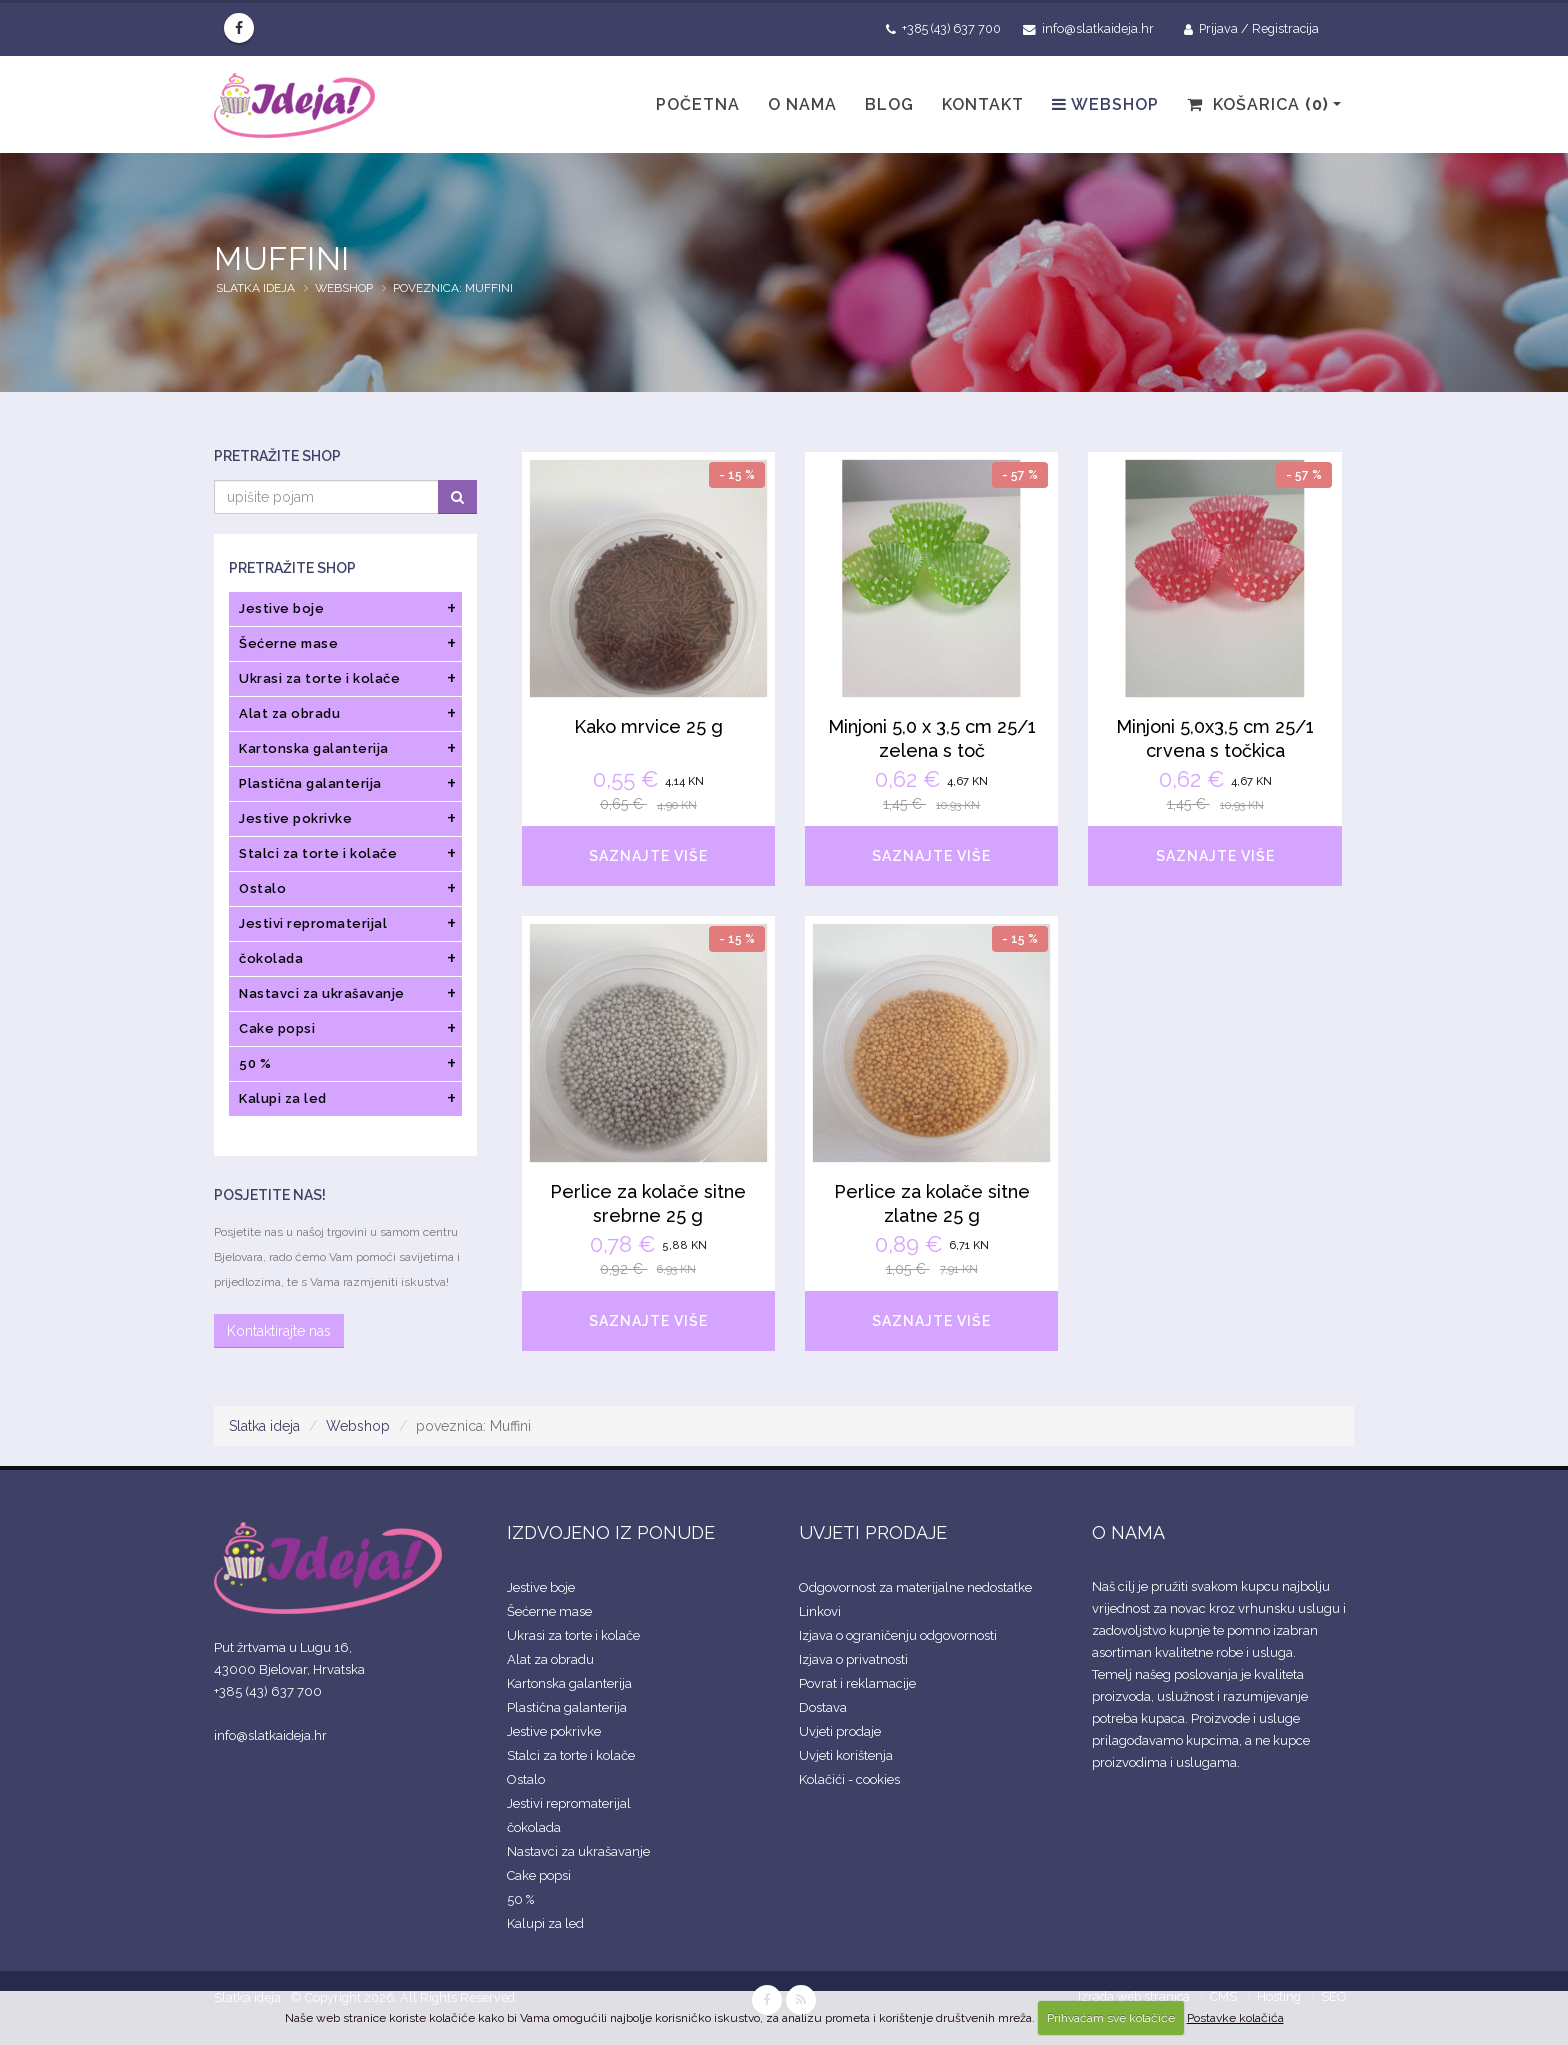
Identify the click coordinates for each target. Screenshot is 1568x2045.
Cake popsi (539, 1875)
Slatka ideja (255, 288)
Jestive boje (541, 1587)
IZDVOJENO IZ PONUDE (611, 1532)
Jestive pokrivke (554, 1731)
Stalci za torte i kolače (571, 1755)
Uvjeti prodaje (840, 1731)
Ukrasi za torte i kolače (573, 1635)
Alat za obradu (550, 1659)
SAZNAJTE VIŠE (648, 856)
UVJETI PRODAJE (873, 1532)
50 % (520, 1899)
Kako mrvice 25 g (648, 726)
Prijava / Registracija (1251, 29)
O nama (802, 104)
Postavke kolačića (1235, 2018)
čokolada (534, 1827)
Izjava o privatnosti (853, 1659)
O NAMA (1128, 1532)
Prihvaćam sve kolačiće (1111, 2018)
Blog (889, 104)
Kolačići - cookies (849, 1779)
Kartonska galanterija (569, 1683)
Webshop (1105, 104)
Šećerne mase (549, 1611)
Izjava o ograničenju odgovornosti (898, 1635)
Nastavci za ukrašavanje (578, 1851)
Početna (698, 104)
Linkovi (820, 1611)
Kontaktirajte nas (279, 1331)
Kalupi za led (545, 1923)
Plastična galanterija (567, 1707)
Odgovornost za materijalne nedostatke (915, 1587)
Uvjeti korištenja (846, 1755)
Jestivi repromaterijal (569, 1803)
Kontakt (983, 104)
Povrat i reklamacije (857, 1683)
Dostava (823, 1707)
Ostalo (526, 1779)
